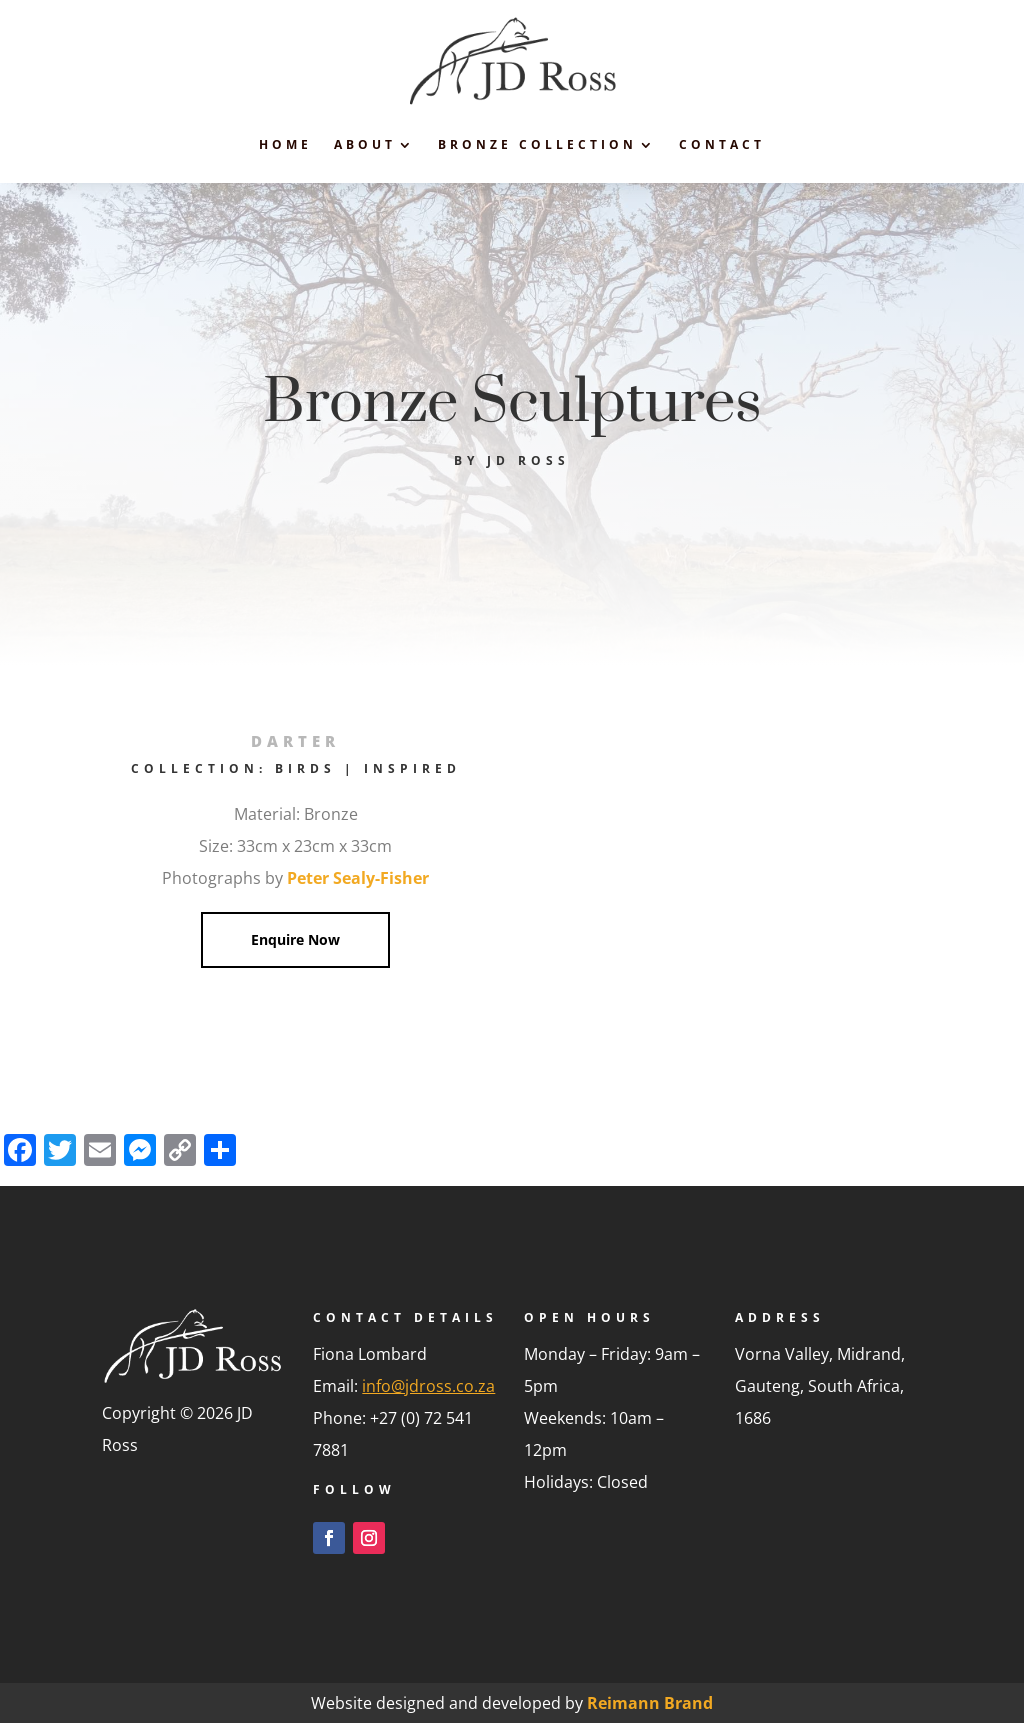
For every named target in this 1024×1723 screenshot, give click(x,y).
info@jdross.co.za (428, 1386)
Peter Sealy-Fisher (358, 878)
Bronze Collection (537, 144)
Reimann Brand (650, 1703)
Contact (722, 144)
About (365, 144)
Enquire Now (295, 939)
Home (285, 144)
